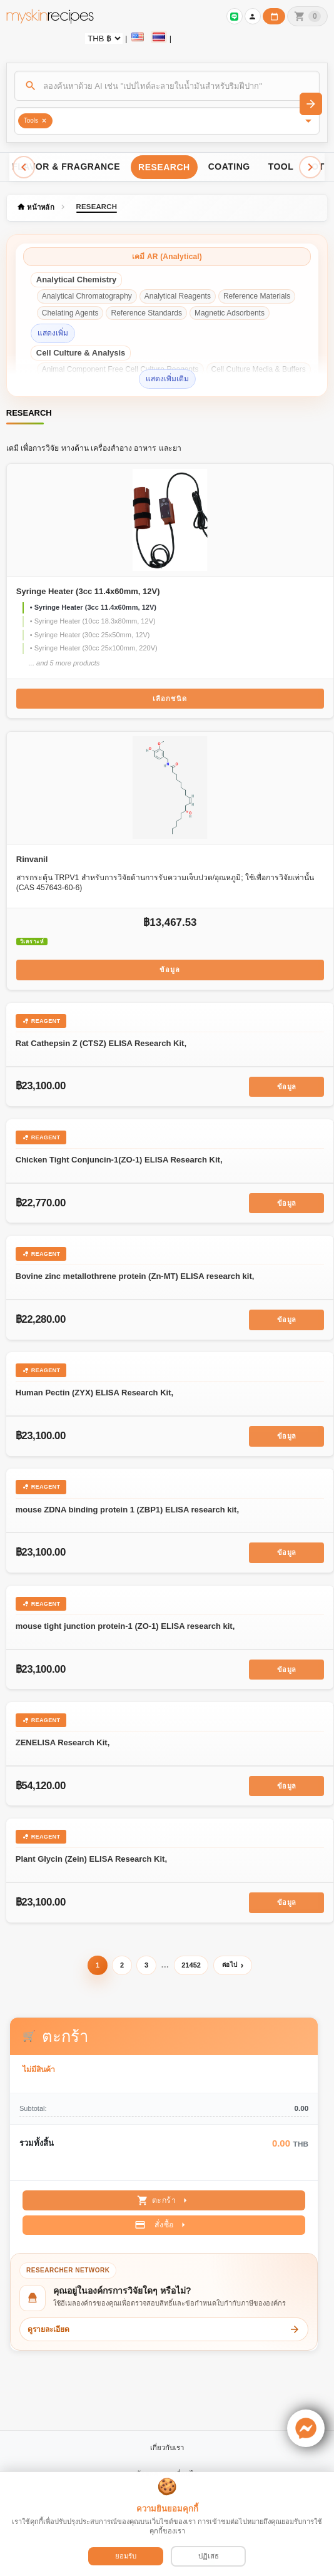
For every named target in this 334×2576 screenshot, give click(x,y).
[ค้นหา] (167, 86)
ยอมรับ (125, 2556)
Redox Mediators (209, 386)
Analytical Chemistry (76, 279)
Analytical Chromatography (87, 296)
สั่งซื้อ (161, 2224)
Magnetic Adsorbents (230, 313)
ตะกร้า (164, 2200)
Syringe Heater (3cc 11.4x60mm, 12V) (88, 591)
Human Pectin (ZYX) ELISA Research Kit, (94, 1392)
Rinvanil (32, 859)
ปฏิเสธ (208, 2556)
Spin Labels (270, 386)
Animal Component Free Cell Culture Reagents (120, 369)
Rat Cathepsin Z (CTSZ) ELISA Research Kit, (101, 1043)
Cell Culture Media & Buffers (258, 369)
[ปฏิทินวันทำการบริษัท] (274, 16)
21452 (191, 1965)
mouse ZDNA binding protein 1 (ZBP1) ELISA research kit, (127, 1509)
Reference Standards (146, 313)
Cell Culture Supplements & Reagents (105, 386)
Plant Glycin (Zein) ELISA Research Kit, (91, 1859)
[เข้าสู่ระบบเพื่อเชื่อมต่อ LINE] (234, 16)
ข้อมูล (169, 969)
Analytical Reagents (177, 296)
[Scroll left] (24, 167)
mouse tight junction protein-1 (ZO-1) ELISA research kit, (125, 1626)
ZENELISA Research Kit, (63, 1742)
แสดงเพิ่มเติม (167, 378)
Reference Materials (256, 296)
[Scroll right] (310, 167)
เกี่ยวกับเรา (167, 2447)
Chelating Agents (70, 313)
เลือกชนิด (170, 698)
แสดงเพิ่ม (53, 333)
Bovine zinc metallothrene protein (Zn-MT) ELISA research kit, (135, 1276)
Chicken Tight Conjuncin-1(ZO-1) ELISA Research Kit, (119, 1159)
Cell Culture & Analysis (81, 352)
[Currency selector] (104, 38)
